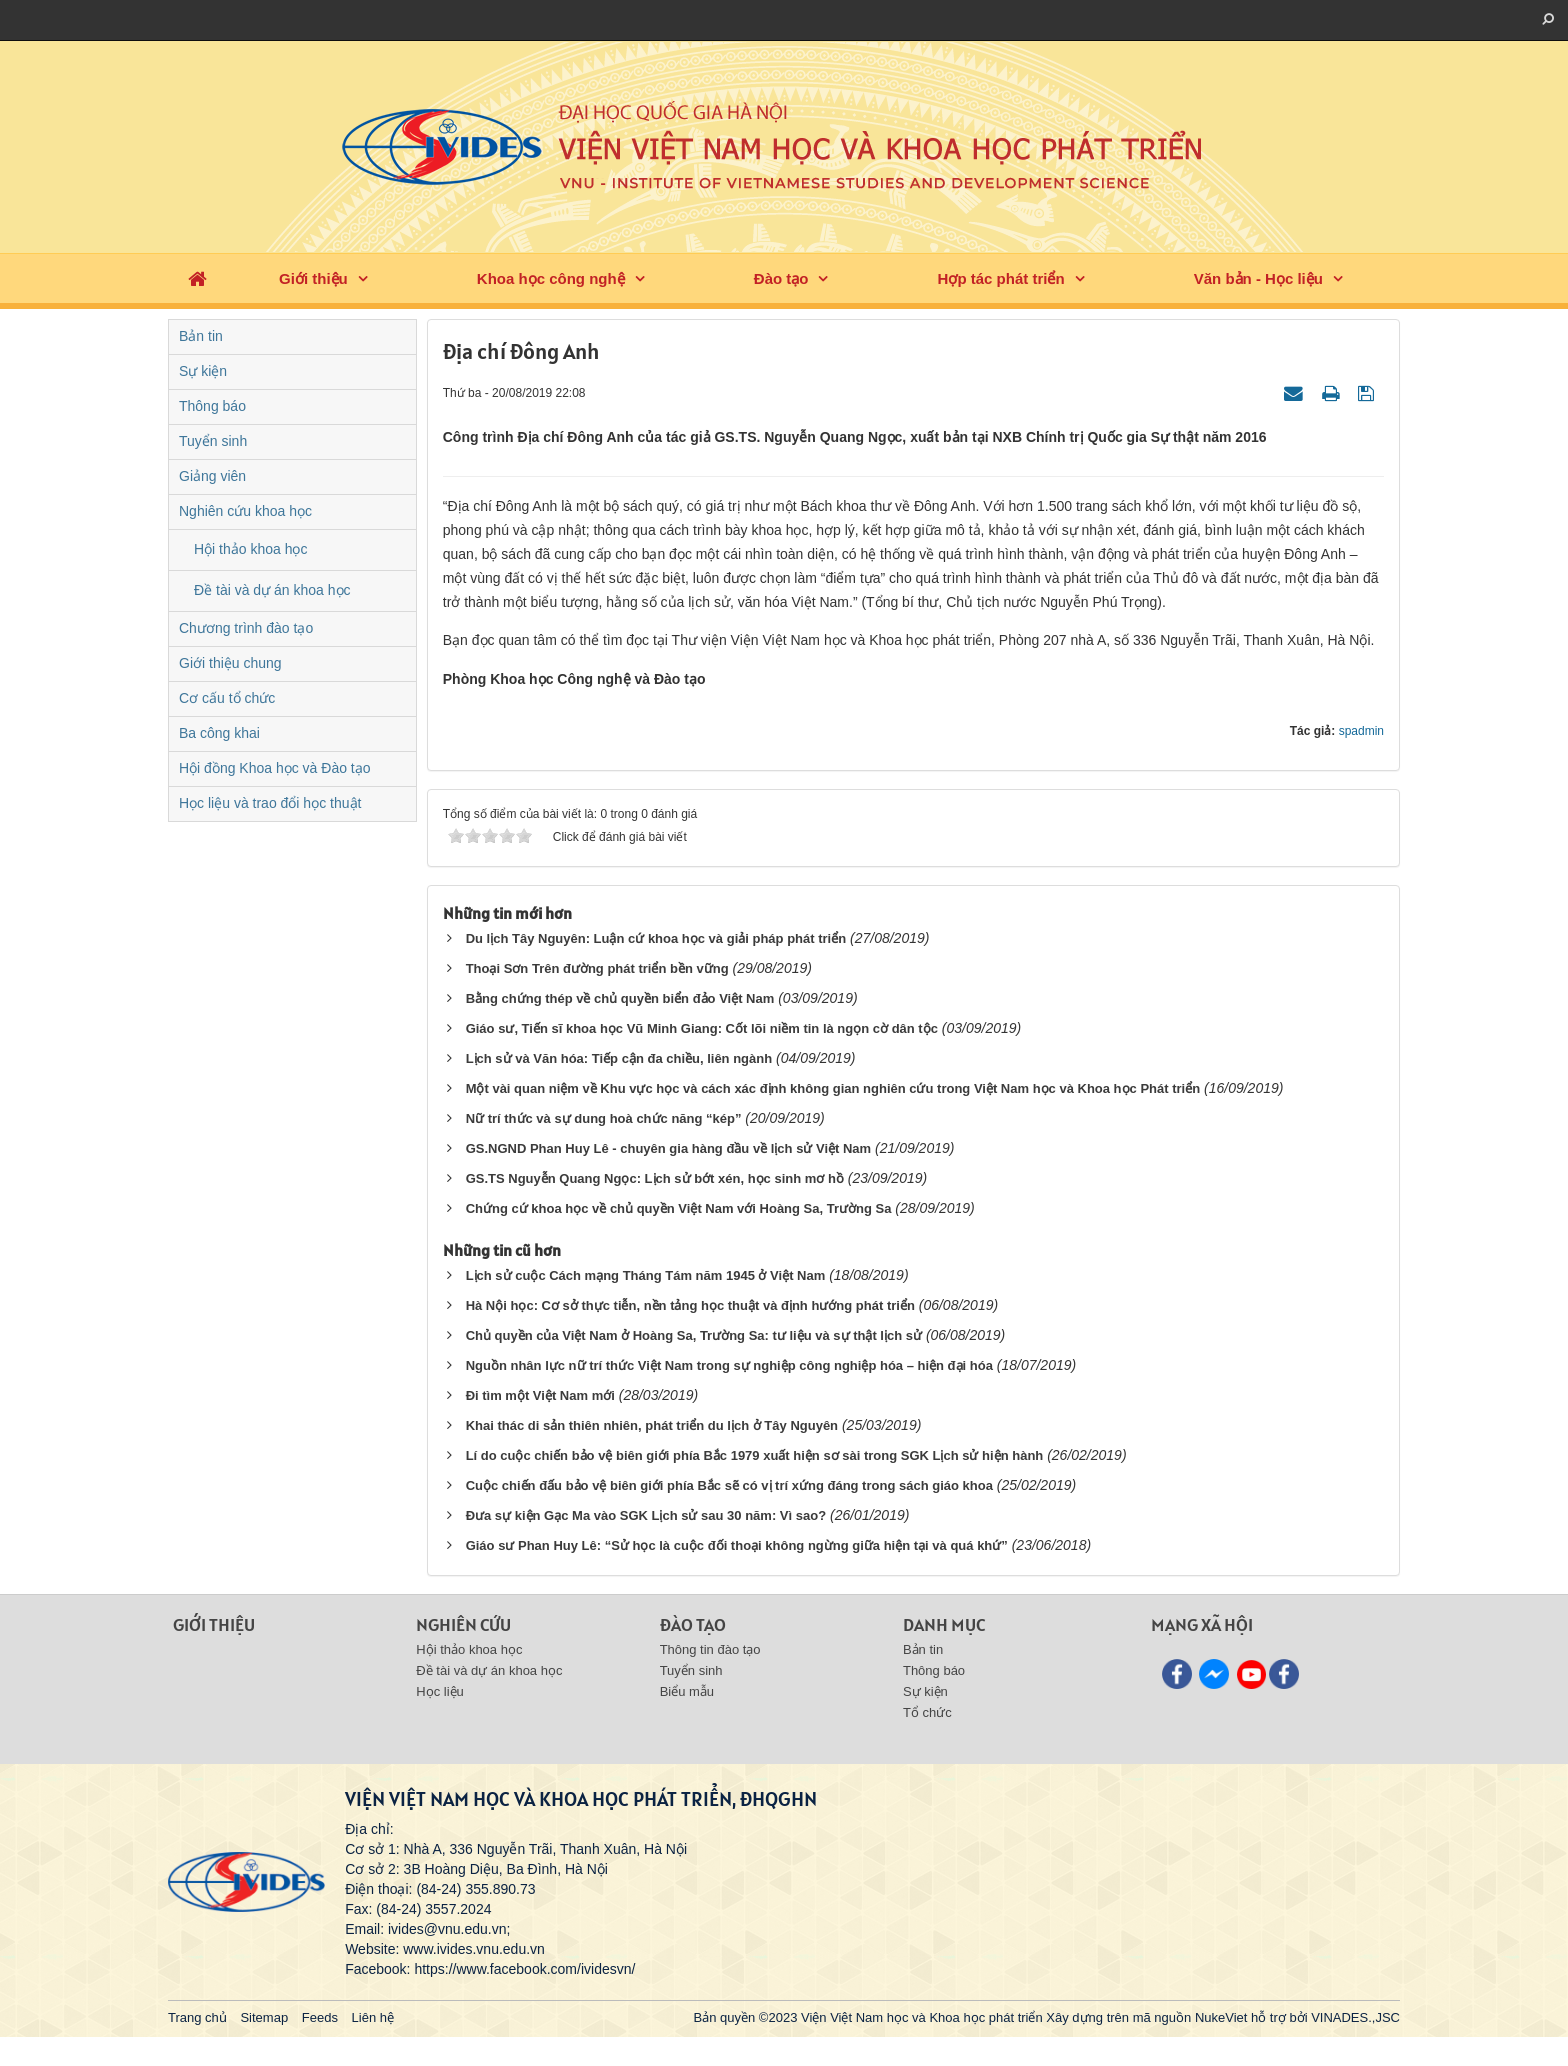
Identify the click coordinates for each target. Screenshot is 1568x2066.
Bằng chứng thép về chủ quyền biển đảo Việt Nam (620, 998)
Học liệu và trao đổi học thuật (270, 803)
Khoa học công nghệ (551, 278)
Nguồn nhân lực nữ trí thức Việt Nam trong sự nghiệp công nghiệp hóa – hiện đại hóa (729, 1365)
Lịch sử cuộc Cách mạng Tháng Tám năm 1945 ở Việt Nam (646, 1275)
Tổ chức (927, 1712)
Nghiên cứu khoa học (245, 511)
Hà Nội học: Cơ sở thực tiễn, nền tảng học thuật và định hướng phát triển (690, 1305)
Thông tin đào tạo (710, 1649)
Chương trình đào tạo (246, 628)
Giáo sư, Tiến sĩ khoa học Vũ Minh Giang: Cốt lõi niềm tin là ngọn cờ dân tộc (702, 1028)
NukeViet (1221, 2017)
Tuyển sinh (213, 441)
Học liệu (440, 1691)
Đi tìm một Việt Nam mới (540, 1395)
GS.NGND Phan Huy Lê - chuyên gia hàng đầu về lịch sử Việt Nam (669, 1148)
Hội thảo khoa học (251, 549)
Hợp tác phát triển (1001, 278)
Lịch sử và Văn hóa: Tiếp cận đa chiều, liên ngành (619, 1058)
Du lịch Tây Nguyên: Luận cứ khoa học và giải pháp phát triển (656, 938)
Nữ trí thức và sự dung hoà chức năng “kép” (604, 1118)
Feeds (320, 2017)
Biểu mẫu (687, 1691)
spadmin (1361, 731)
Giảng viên (212, 476)
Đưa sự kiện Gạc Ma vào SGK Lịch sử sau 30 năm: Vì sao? (646, 1515)
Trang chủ (197, 2017)
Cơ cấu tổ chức (227, 698)
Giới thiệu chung (230, 663)
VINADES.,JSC (1355, 2017)
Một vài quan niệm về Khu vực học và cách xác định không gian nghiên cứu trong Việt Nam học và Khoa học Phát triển (833, 1088)
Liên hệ (373, 2017)
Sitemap (264, 2017)
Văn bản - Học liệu (1258, 278)
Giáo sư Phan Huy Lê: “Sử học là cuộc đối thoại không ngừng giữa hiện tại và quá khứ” (737, 1545)
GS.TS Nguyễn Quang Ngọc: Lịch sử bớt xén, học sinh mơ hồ (655, 1178)
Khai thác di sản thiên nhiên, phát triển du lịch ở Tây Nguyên (652, 1425)
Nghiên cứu (463, 1624)
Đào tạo (781, 278)
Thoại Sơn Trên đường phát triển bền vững (597, 968)
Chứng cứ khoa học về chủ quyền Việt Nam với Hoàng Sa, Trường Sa (679, 1208)
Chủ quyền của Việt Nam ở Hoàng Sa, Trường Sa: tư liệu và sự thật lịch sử (694, 1335)
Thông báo (212, 406)
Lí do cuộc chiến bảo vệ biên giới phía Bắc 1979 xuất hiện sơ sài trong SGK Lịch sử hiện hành (755, 1455)
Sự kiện (203, 371)
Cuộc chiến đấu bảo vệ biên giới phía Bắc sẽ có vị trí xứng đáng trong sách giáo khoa (729, 1485)
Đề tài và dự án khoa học (272, 590)
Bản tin (201, 336)
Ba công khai (219, 733)
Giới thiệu (313, 278)
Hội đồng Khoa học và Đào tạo (275, 768)
